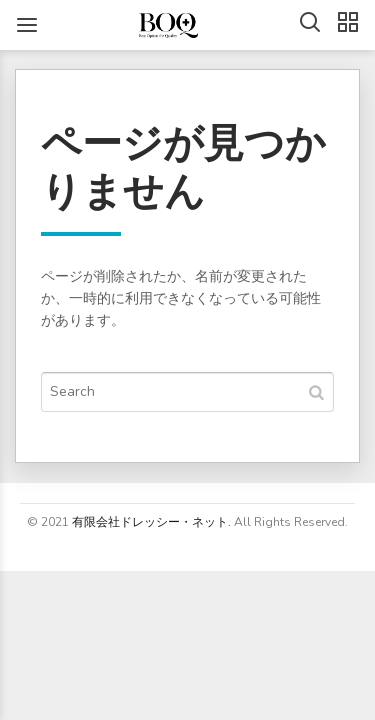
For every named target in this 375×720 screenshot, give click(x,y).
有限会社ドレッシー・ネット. (151, 522)
